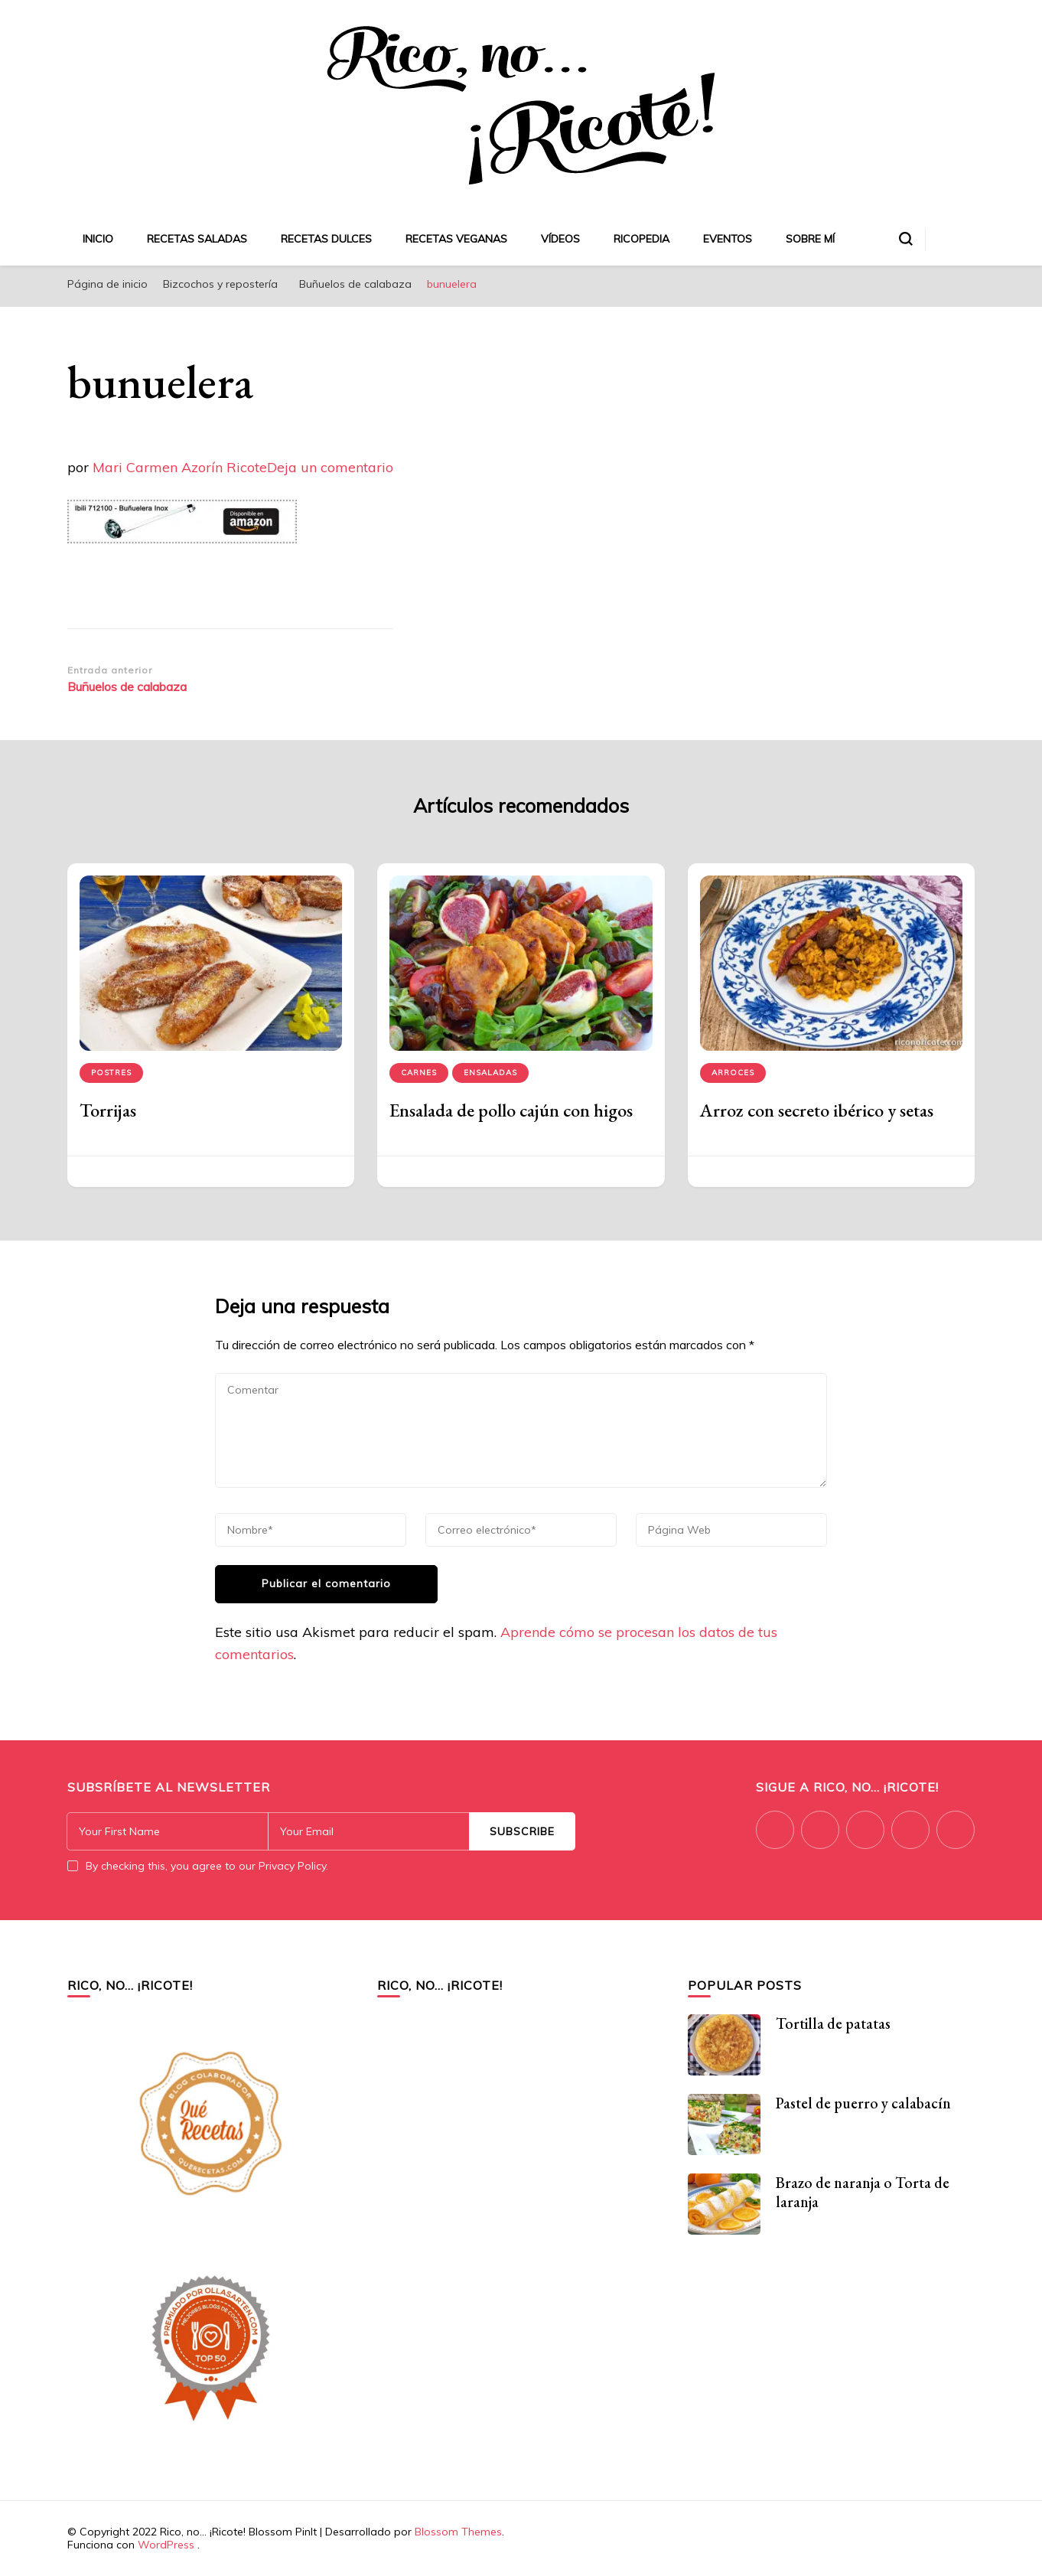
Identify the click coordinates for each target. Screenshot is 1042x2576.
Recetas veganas (456, 239)
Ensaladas (490, 1073)
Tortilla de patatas (833, 2023)
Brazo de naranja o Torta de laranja (862, 2192)
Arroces (732, 1073)
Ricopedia (641, 239)
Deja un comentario (330, 467)
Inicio (98, 239)
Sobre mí (810, 239)
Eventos (727, 239)
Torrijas (108, 1110)
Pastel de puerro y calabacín (863, 2103)
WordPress (166, 2545)
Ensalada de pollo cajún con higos (511, 1110)
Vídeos (560, 239)
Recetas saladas (197, 239)
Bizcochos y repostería (220, 284)
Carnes (419, 1073)
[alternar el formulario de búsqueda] (906, 239)
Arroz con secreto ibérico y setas (816, 1110)
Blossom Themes (458, 2532)
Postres (111, 1073)
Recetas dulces (326, 239)
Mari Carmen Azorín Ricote (180, 467)
